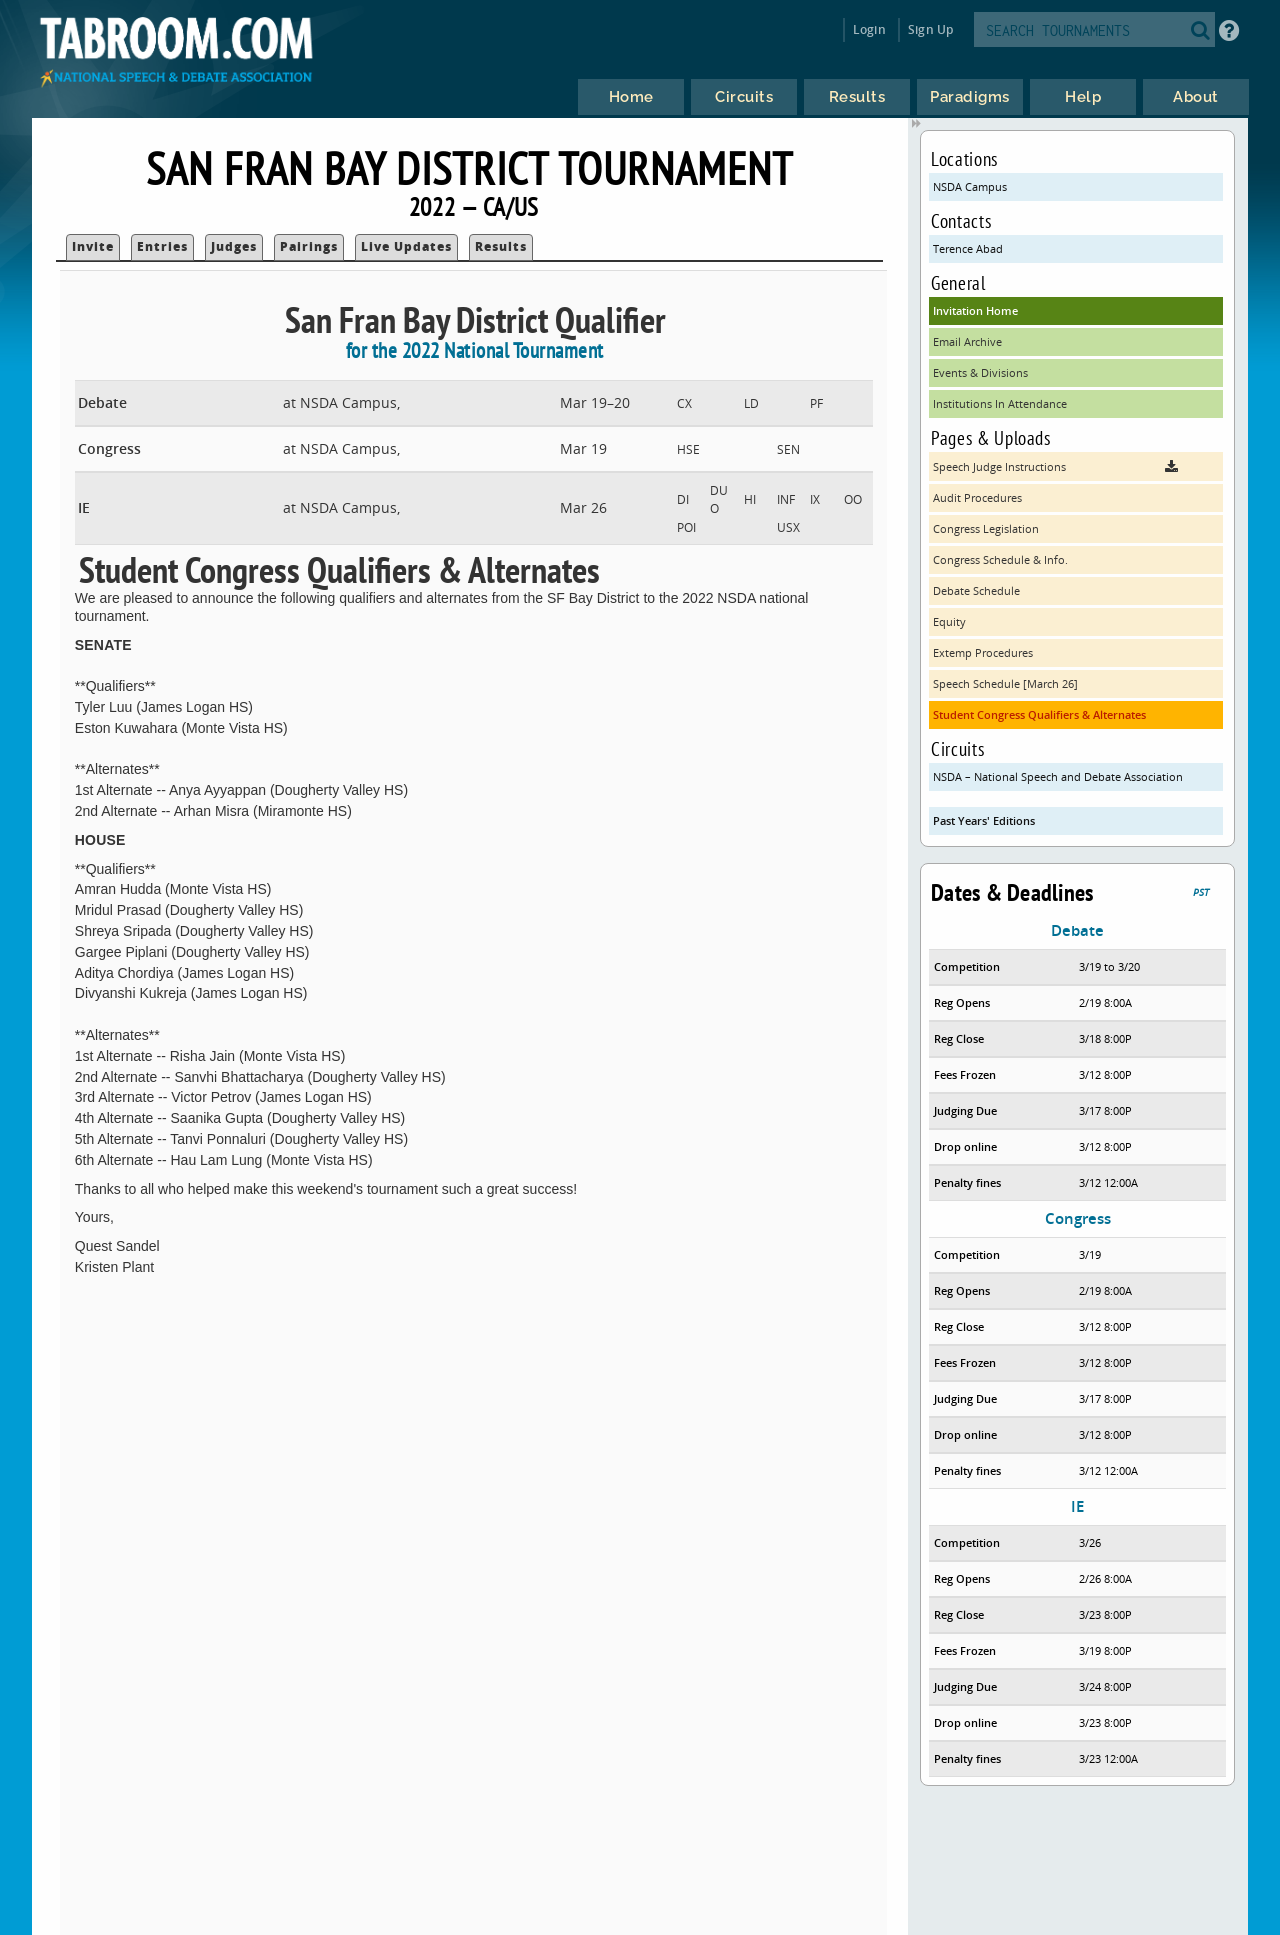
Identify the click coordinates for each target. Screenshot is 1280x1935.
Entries (162, 246)
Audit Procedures (977, 497)
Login (869, 29)
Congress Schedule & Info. (1000, 559)
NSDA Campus (970, 186)
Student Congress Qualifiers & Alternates (1039, 714)
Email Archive (967, 341)
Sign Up (930, 29)
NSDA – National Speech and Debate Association (1058, 776)
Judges (234, 246)
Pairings (309, 246)
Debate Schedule (976, 590)
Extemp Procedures (983, 652)
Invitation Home (975, 310)
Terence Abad (968, 248)
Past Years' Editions (984, 820)
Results (501, 246)
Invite (93, 246)
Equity (949, 621)
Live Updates (406, 246)
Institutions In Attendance (1000, 403)
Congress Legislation (986, 528)
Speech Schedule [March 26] (1005, 683)
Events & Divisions (980, 372)
